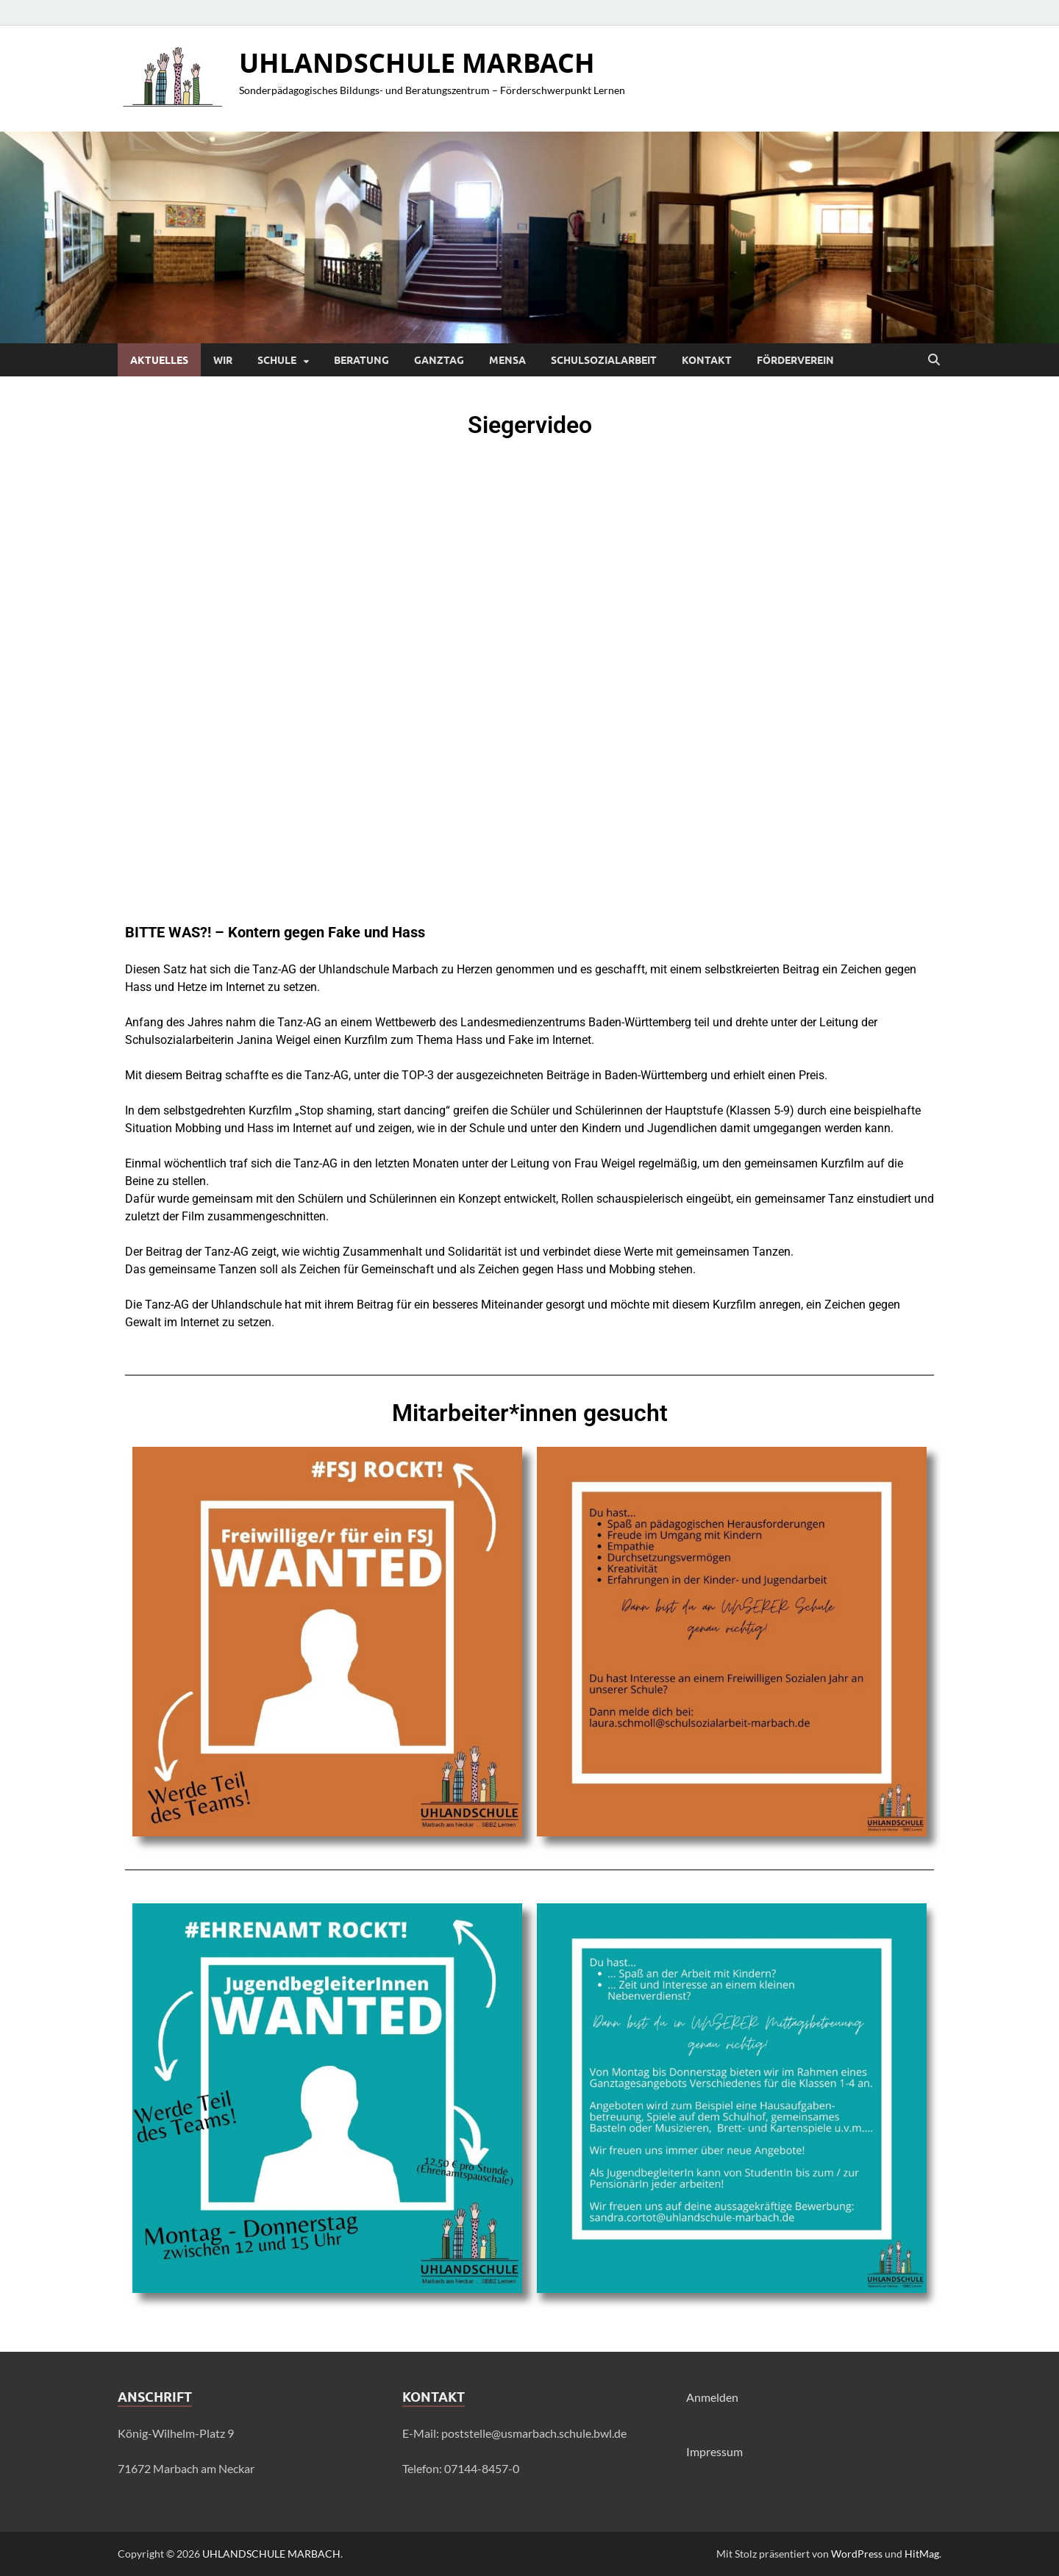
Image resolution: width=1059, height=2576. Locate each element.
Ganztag (439, 360)
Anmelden (712, 2397)
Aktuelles (159, 360)
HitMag (922, 2553)
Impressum (714, 2451)
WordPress (857, 2553)
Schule (276, 360)
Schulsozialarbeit (604, 360)
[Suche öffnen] (934, 360)
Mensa (507, 360)
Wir (222, 360)
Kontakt (707, 360)
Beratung (361, 360)
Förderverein (795, 360)
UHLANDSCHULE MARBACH (417, 63)
